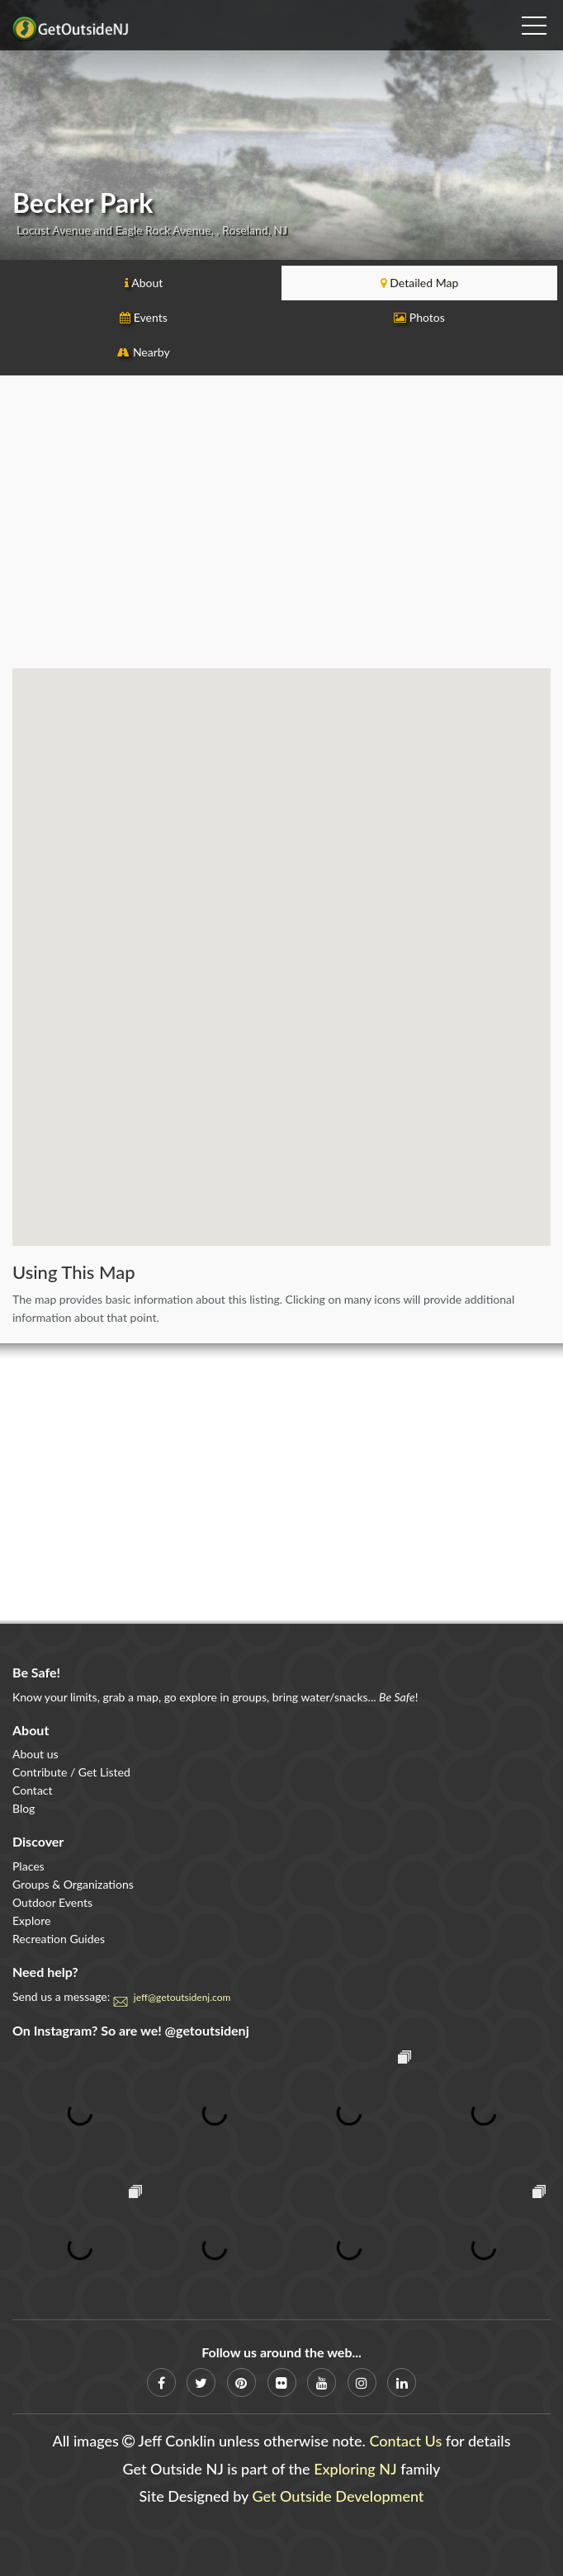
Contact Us (405, 2441)
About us (35, 1754)
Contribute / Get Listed (71, 1772)
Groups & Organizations (73, 1884)
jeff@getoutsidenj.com (182, 1997)
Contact (32, 1790)
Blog (23, 1808)
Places (28, 1866)
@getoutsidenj (207, 2030)
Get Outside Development (338, 2496)
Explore (31, 1920)
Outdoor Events (52, 1902)
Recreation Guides (58, 1939)
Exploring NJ (355, 2469)
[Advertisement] (281, 528)
